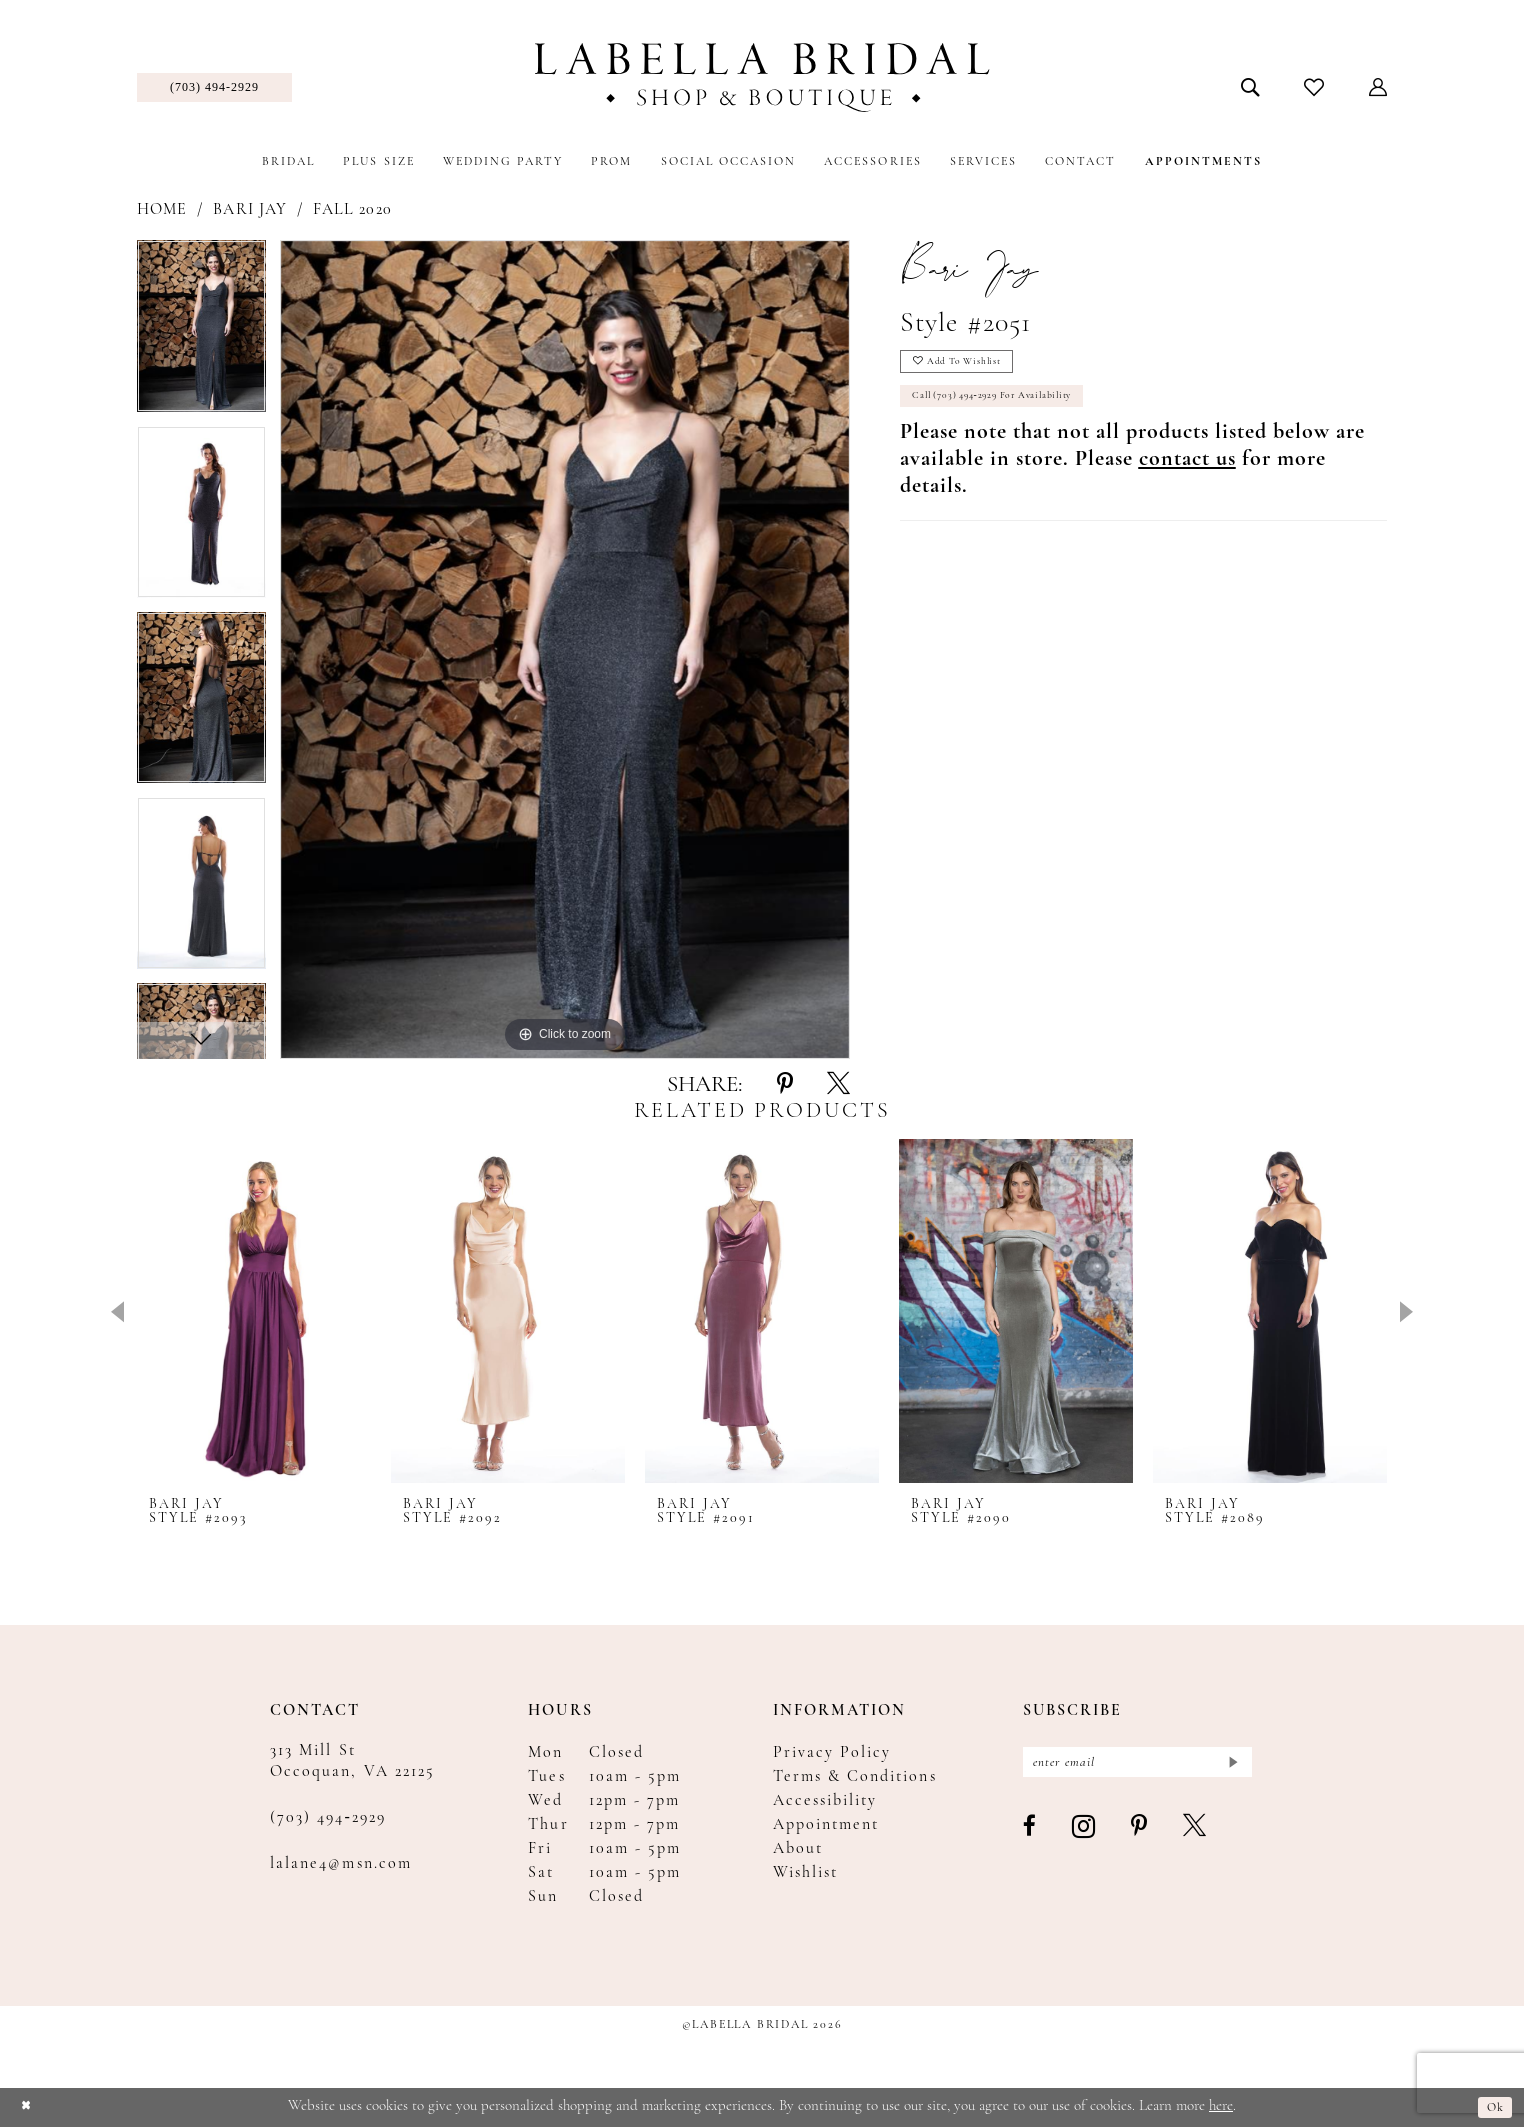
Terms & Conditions (855, 1777)
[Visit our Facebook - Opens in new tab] (1030, 1835)
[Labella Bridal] (762, 77)
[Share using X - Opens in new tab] (838, 1085)
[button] (1378, 87)
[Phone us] (214, 87)
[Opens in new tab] (1187, 476)
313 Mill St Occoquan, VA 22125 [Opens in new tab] (352, 1761)
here (1221, 2106)
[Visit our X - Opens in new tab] (1195, 1835)
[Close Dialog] (29, 2107)
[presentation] (254, 1310)
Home (162, 210)
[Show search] (1250, 87)
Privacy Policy (832, 1753)
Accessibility (825, 1801)
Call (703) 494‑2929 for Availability (1017, 410)
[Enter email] (1137, 1765)
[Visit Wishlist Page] (1314, 87)
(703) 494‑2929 (328, 1818)
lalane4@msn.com (341, 1864)
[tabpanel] (201, 333)
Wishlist (805, 1873)
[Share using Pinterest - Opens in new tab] (785, 1085)
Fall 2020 (352, 210)
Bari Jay (249, 210)
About (798, 1849)
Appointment (826, 1825)
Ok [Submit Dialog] (1492, 2107)
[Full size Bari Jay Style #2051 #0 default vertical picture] (565, 649)
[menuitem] (214, 87)
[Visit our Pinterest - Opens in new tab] (1140, 1835)
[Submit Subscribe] (1230, 1765)
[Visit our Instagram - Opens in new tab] (1084, 1834)
